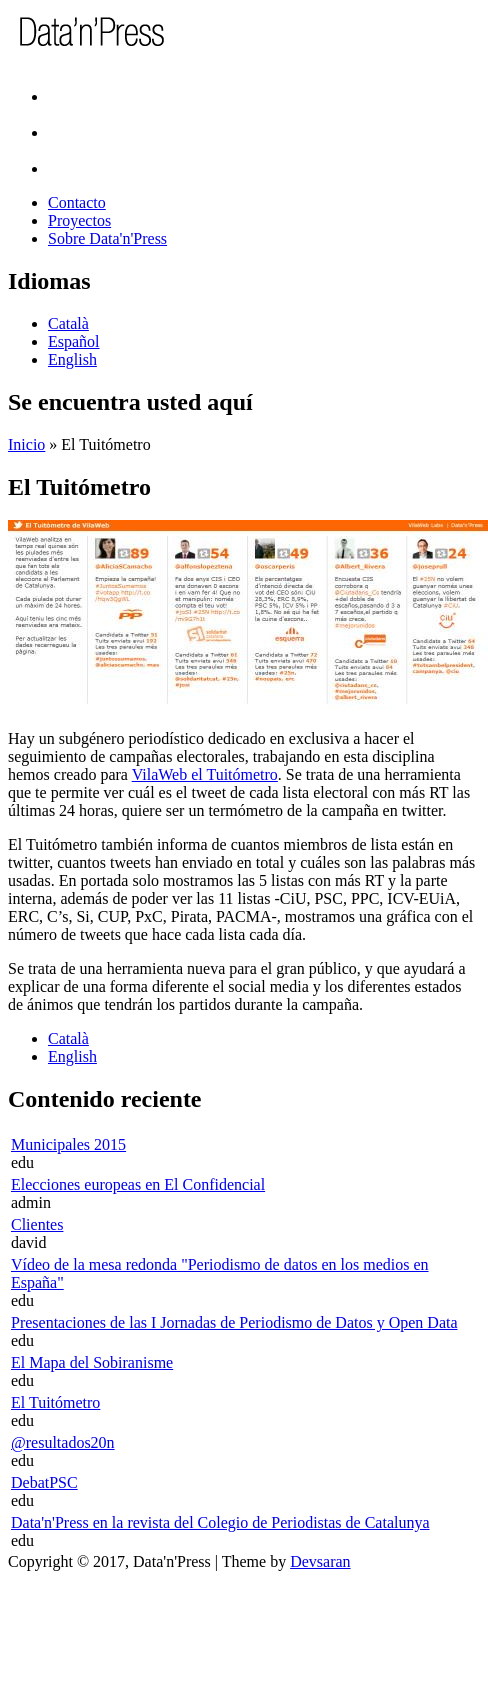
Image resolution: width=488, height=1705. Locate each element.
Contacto (77, 202)
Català (68, 323)
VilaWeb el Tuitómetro (205, 774)
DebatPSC (44, 1482)
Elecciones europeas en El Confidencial (138, 1184)
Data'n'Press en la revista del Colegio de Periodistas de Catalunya (220, 1522)
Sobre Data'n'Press (107, 238)
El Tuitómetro (55, 1402)
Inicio (26, 444)
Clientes (37, 1224)
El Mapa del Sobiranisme (92, 1362)
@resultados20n (63, 1442)
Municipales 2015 (68, 1144)
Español (74, 341)
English (72, 359)
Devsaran (320, 1561)
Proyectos (79, 220)
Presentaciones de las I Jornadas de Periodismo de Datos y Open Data (234, 1322)
